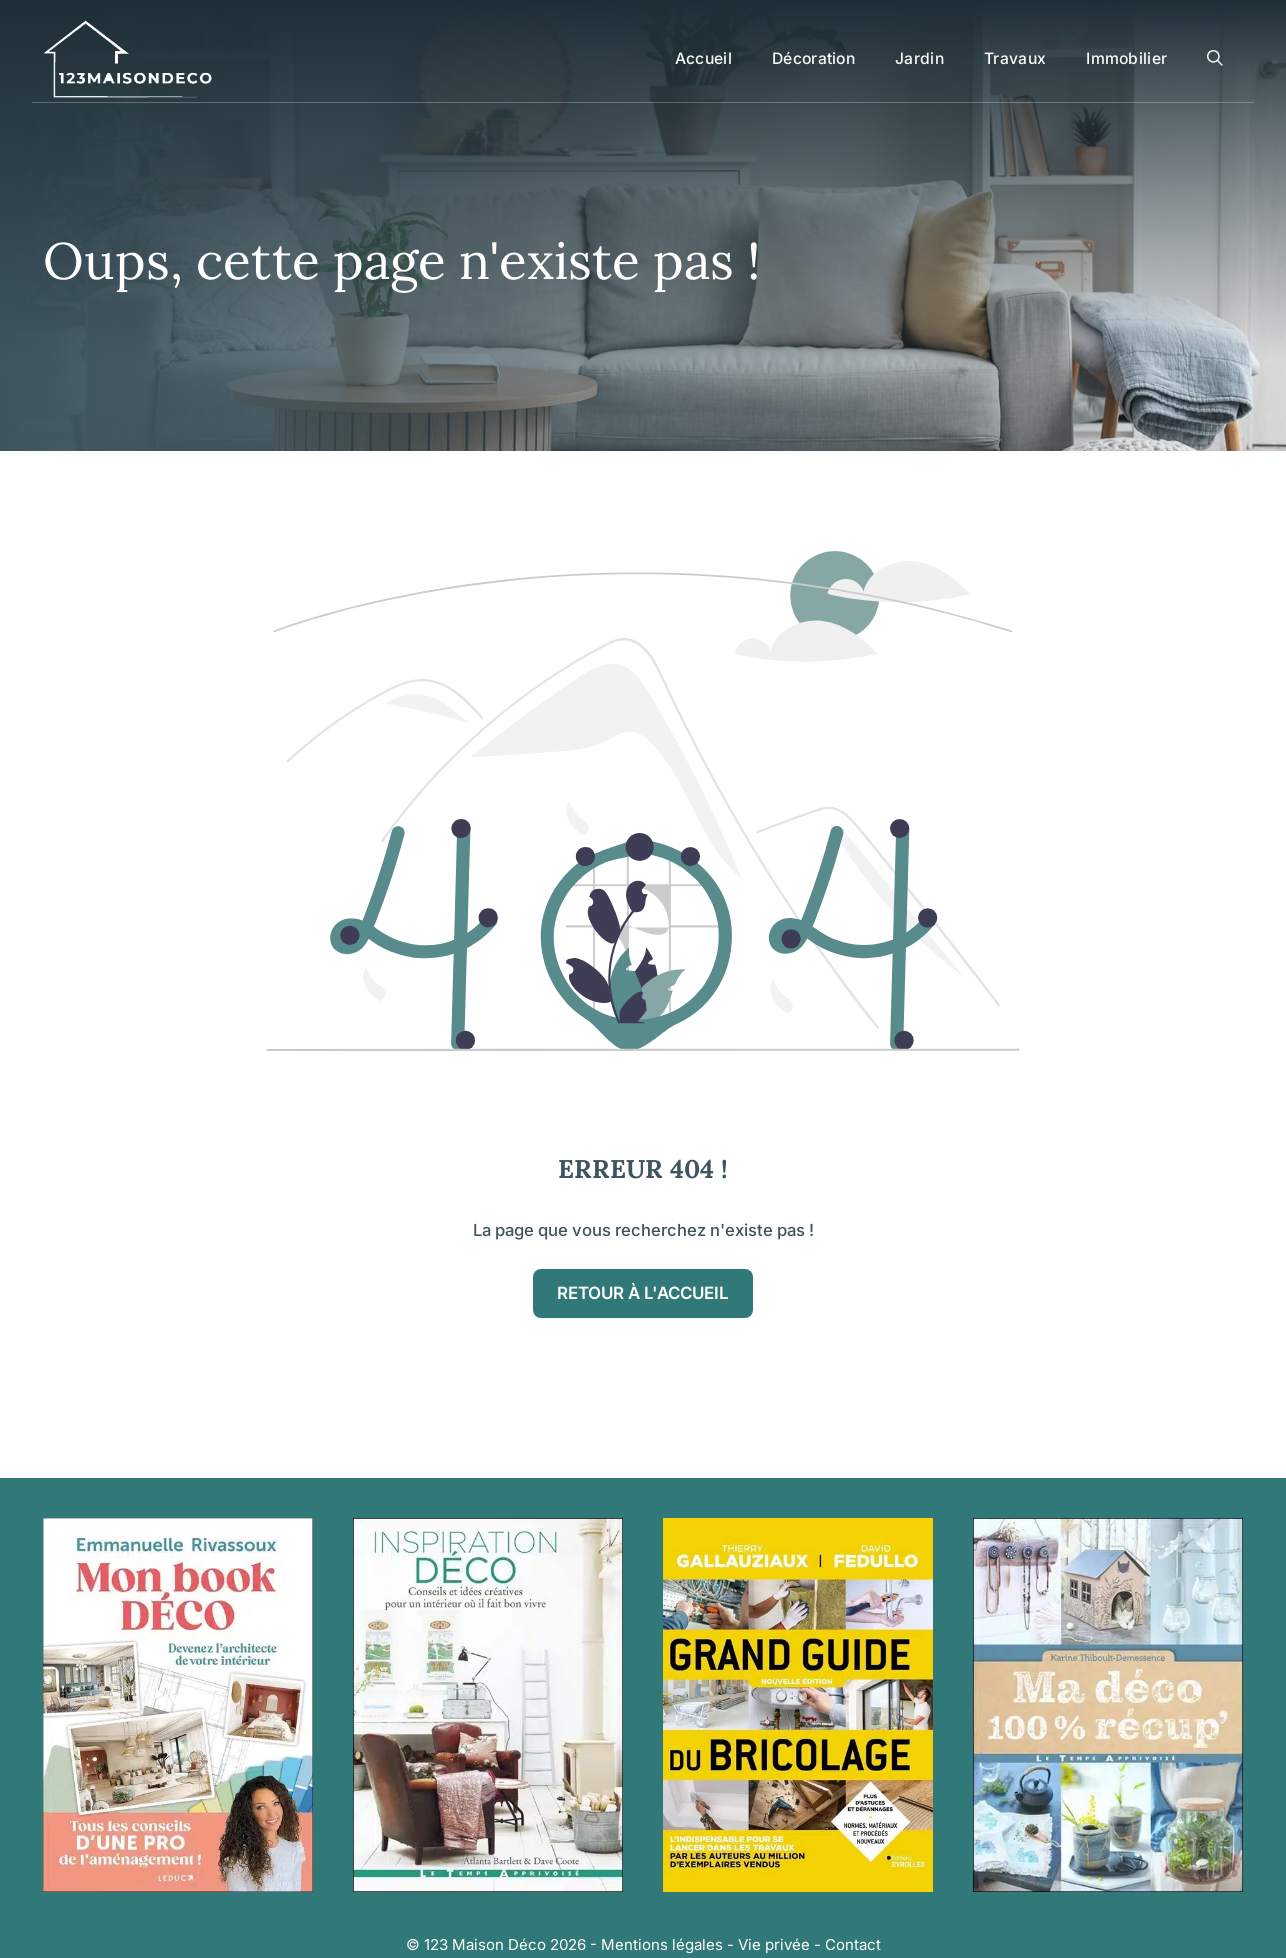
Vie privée (774, 1944)
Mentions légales (662, 1944)
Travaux (1015, 58)
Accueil (703, 58)
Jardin (919, 58)
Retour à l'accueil (643, 1293)
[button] (1215, 59)
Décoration (813, 58)
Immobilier (1126, 58)
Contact (853, 1944)
